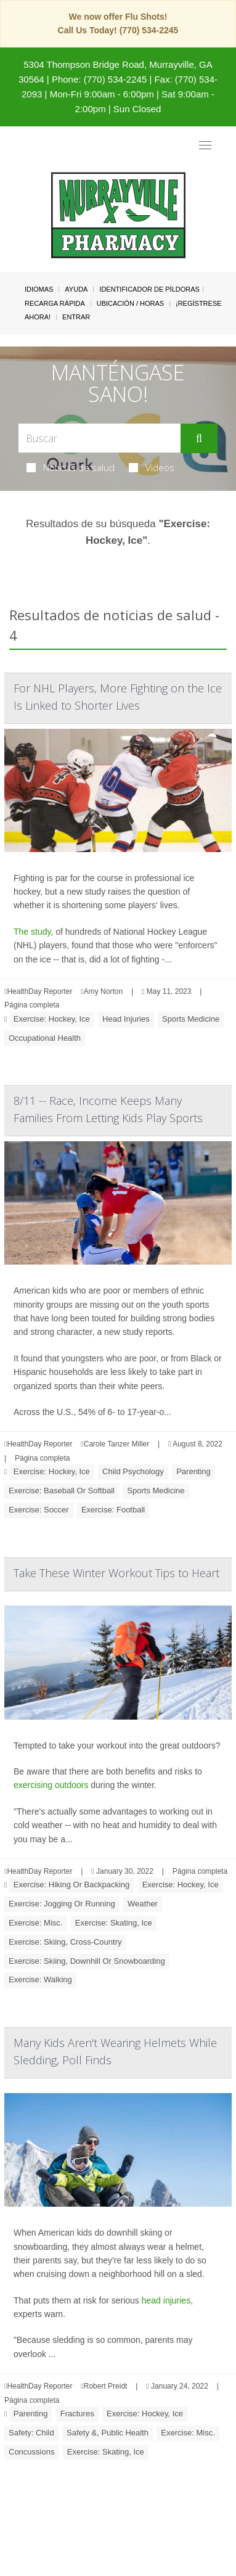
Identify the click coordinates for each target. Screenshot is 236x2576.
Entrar (76, 317)
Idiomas (39, 289)
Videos (151, 467)
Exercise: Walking (40, 1979)
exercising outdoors (51, 1785)
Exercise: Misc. (35, 1922)
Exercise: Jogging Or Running (62, 1903)
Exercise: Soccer (39, 1509)
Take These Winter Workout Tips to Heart (116, 1572)
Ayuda (76, 289)
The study (32, 932)
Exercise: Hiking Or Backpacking (72, 1884)
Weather (143, 1903)
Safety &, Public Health (108, 2432)
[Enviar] (199, 438)
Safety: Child (31, 2432)
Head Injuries (126, 1018)
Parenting (193, 1471)
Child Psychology (133, 1471)
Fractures (77, 2413)
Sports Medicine (190, 1018)
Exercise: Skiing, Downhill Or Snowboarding (87, 1961)
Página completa (31, 1005)
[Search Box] (99, 438)
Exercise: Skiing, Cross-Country (65, 1941)
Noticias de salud (70, 467)
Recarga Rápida (55, 303)
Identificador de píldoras (149, 289)
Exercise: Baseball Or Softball (62, 1490)
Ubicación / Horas (130, 303)
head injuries (166, 2300)
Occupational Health (45, 1038)
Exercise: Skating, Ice (113, 1922)
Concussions (31, 2451)
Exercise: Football (113, 1509)
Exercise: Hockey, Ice (52, 1018)
